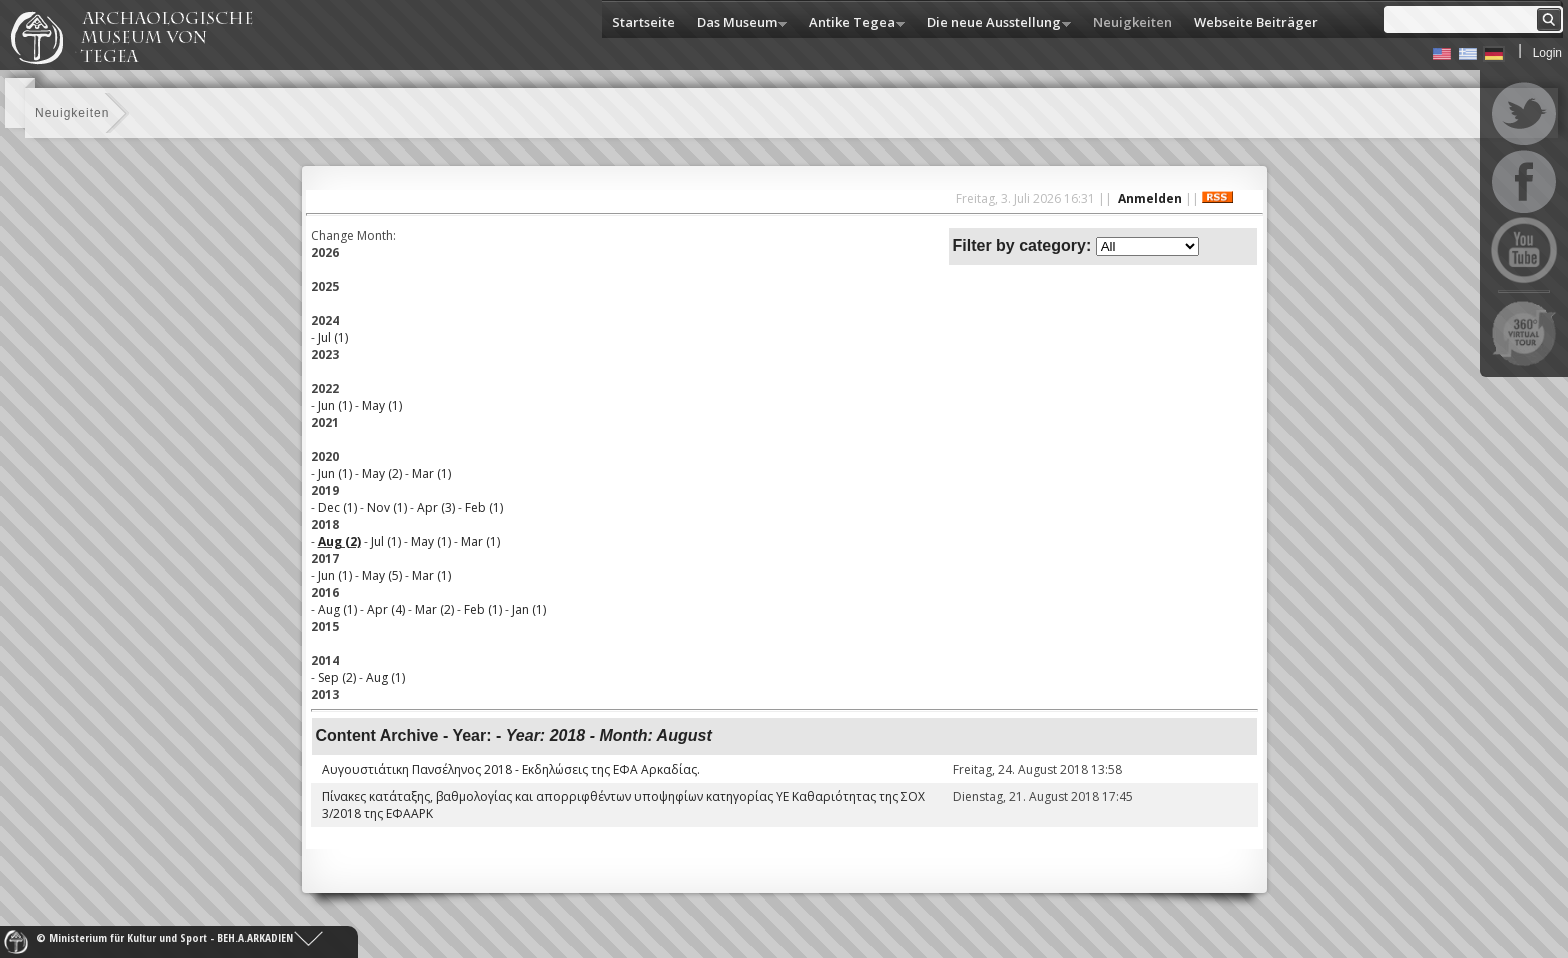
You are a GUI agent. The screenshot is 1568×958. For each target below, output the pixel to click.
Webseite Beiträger (1256, 22)
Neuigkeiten (1132, 22)
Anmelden (1150, 198)
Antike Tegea (852, 23)
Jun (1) (335, 405)
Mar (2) (434, 609)
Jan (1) (529, 609)
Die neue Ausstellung (994, 23)
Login (1547, 53)
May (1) (382, 405)
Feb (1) (484, 507)
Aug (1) (337, 609)
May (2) (382, 473)
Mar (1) (431, 473)
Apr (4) (386, 609)
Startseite (643, 22)
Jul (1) (333, 337)
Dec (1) (337, 507)
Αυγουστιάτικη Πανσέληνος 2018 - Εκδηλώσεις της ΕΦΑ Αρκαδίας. (511, 769)
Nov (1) (387, 507)
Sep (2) (337, 677)
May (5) (382, 575)
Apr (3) (436, 507)
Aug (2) (339, 541)
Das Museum (737, 23)
